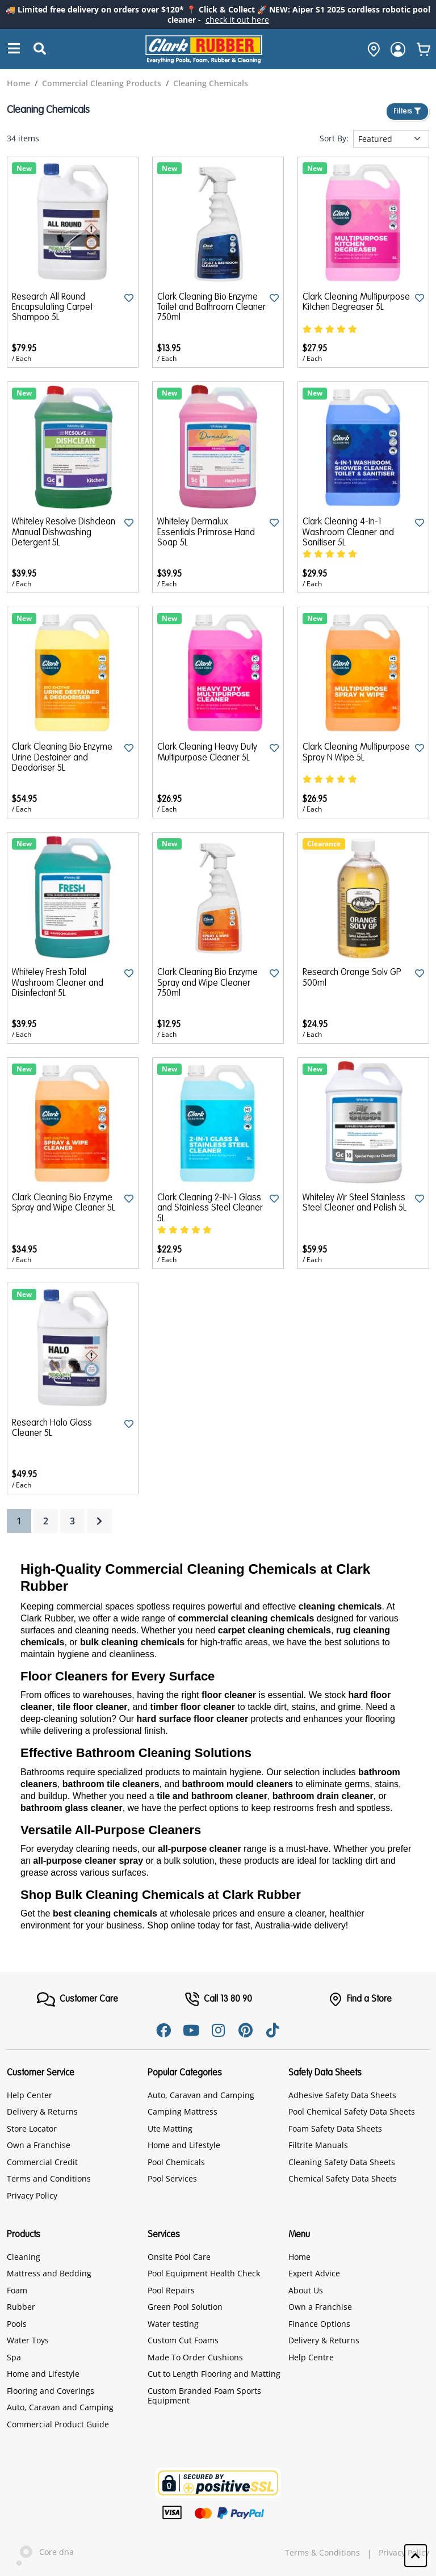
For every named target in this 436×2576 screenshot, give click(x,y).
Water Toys (28, 2340)
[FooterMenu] (77, 1999)
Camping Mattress (182, 2111)
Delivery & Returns (42, 2111)
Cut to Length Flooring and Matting (214, 2373)
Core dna (40, 2553)
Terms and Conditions (49, 2178)
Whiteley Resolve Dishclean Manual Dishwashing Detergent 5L (63, 533)
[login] (398, 49)
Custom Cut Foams (183, 2340)
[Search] (14, 49)
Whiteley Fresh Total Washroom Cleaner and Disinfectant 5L (57, 983)
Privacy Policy (32, 2195)
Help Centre (311, 2357)
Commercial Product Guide (58, 2424)
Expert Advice (314, 2273)
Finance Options (319, 2323)
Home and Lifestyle (184, 2145)
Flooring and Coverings (50, 2390)
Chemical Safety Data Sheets (342, 2178)
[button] (415, 2555)
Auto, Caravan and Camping (201, 2095)
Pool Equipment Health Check (204, 2273)
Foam (17, 2290)
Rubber (21, 2306)
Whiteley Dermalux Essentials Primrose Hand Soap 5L (206, 533)
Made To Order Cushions (195, 2357)
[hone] (371, 49)
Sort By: (334, 138)
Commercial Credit (42, 2162)
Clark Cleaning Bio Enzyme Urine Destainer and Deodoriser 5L (62, 758)
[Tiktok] (272, 2030)
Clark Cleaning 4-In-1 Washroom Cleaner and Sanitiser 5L (348, 533)
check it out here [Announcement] (237, 19)
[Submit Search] (39, 49)
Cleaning (23, 2256)
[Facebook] (163, 2030)
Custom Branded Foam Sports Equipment (204, 2395)
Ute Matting (170, 2128)
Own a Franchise (38, 2145)
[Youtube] (191, 2030)
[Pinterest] (245, 2030)
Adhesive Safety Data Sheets (342, 2095)
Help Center (29, 2095)
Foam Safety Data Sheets (335, 2128)
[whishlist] (423, 49)
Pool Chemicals (176, 2162)
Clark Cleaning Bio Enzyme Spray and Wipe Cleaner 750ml (207, 983)
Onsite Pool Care (179, 2256)
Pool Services (172, 2178)
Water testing (173, 2323)
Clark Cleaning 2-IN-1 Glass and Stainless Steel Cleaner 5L (210, 1209)
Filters (407, 111)
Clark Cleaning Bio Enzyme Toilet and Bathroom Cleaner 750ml (211, 308)
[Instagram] (218, 2030)
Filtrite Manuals (318, 2145)
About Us (305, 2290)
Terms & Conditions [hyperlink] (322, 2553)
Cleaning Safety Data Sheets (341, 2162)
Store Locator (32, 2128)
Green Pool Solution (185, 2306)
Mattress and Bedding (49, 2273)
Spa (14, 2357)
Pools (17, 2323)
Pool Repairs (171, 2290)
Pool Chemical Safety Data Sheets (351, 2111)
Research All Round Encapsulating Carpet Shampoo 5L (52, 308)
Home (299, 2256)
